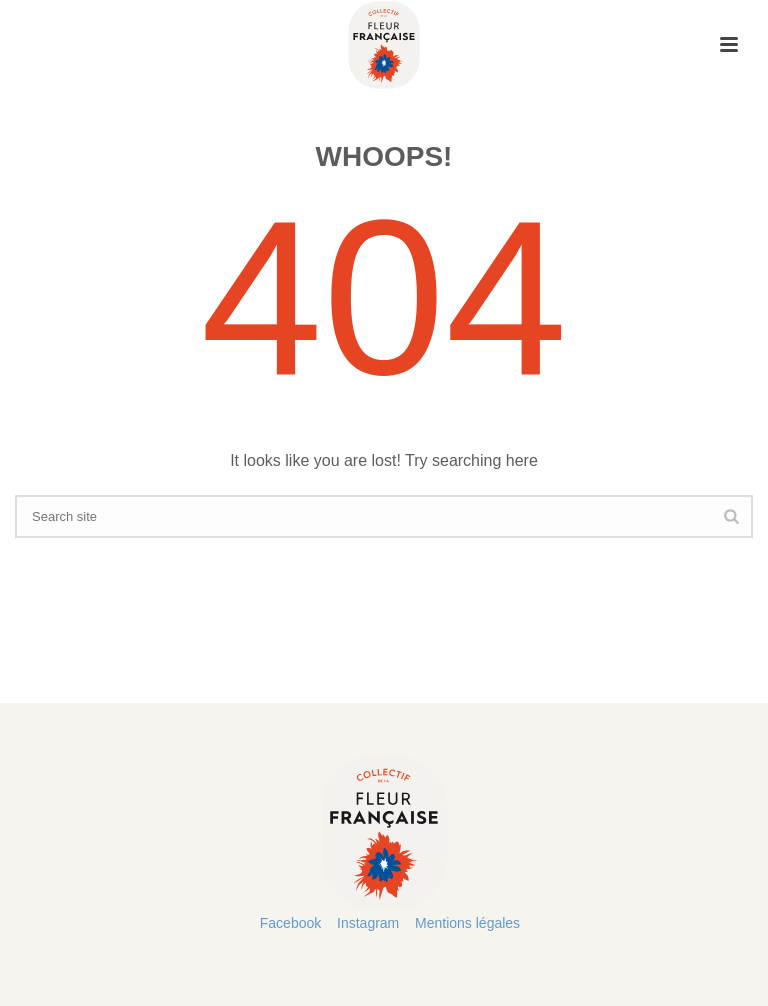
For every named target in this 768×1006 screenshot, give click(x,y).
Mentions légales (467, 923)
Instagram (368, 923)
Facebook (290, 923)
